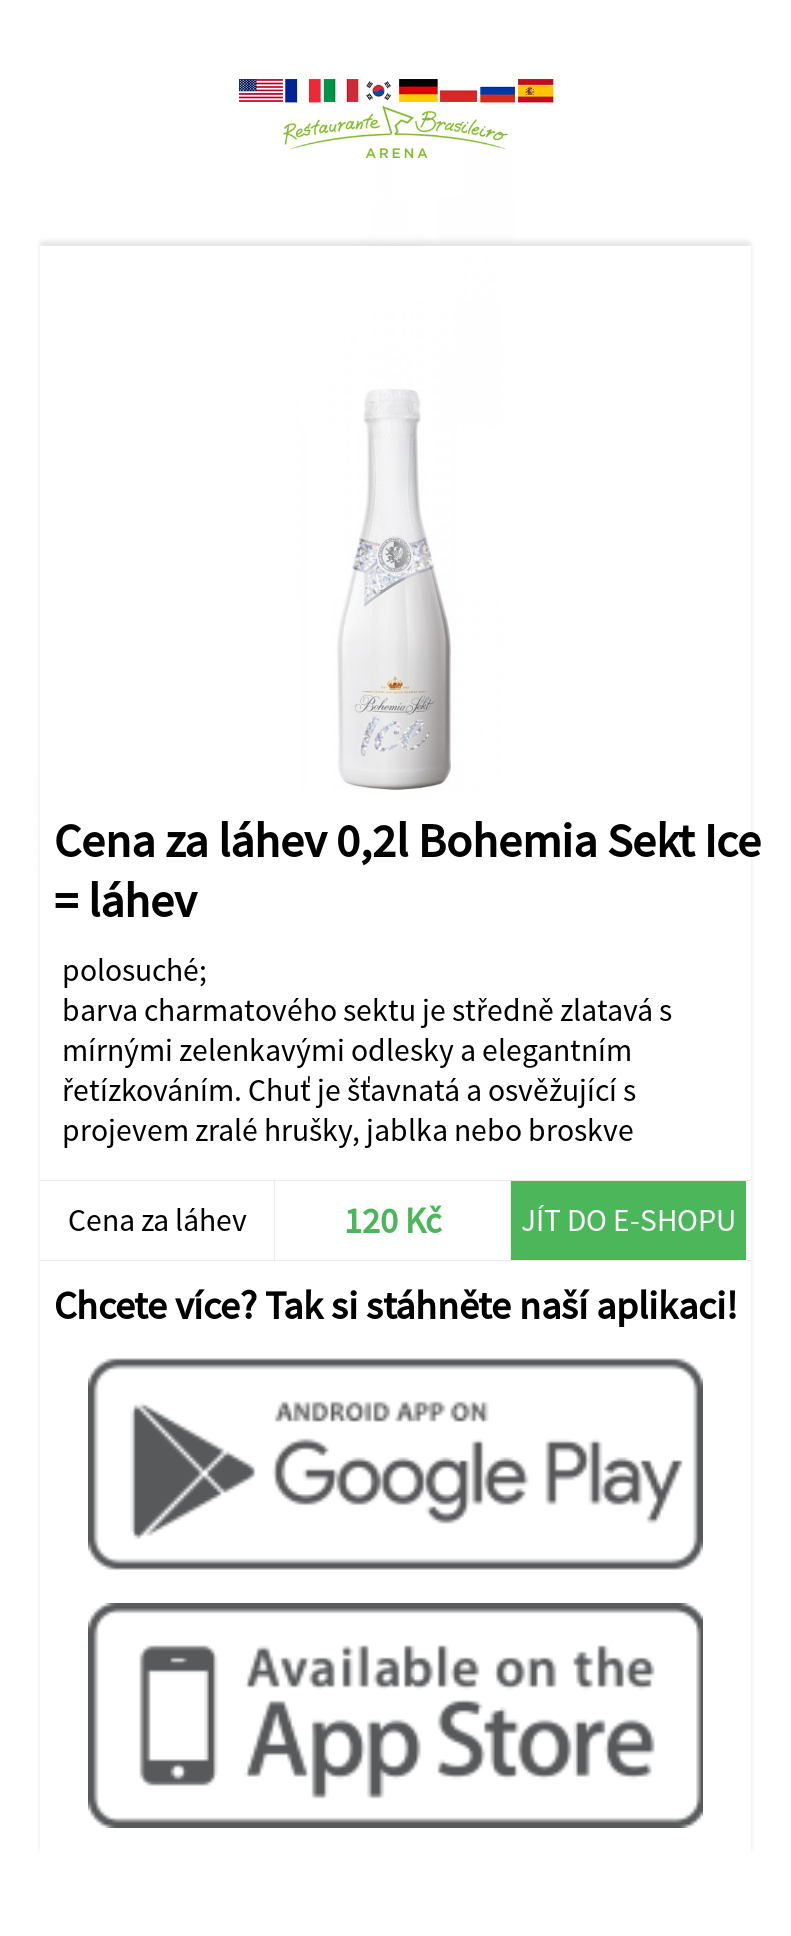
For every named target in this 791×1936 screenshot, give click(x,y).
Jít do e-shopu (628, 1220)
